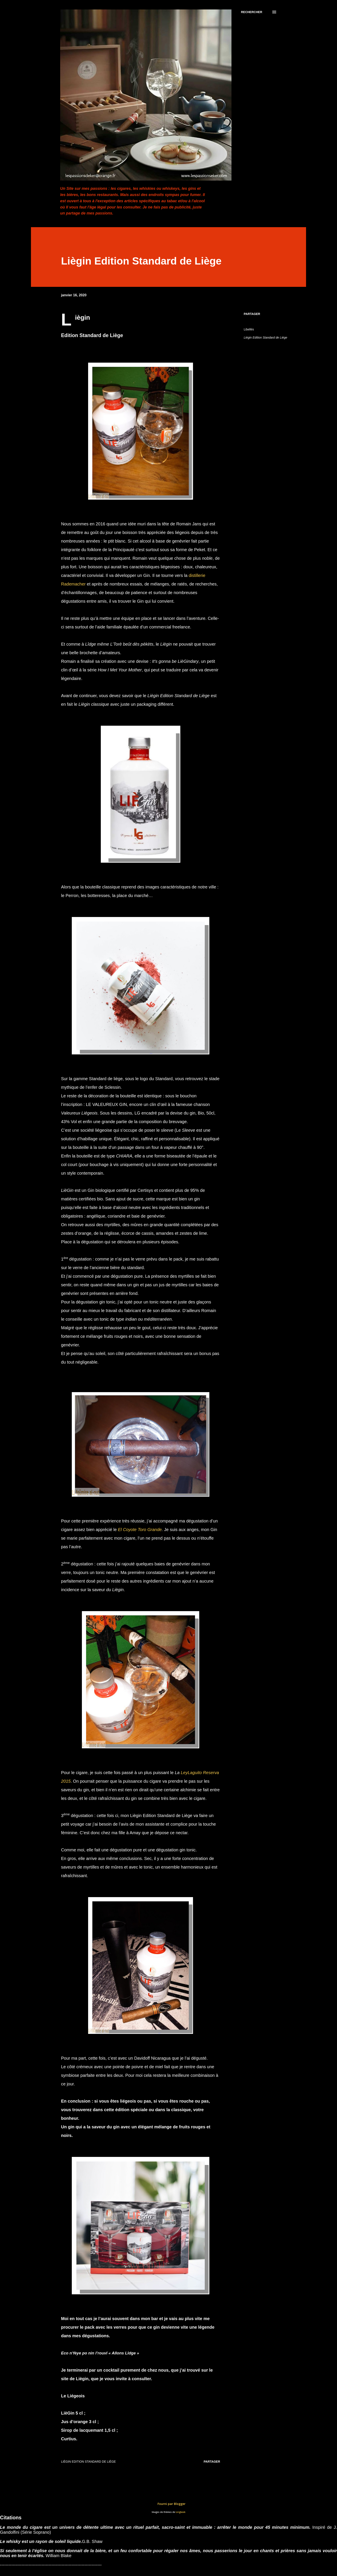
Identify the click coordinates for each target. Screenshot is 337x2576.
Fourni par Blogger (168, 2504)
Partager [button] (252, 314)
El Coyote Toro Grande (140, 1529)
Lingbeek (180, 2512)
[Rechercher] (251, 12)
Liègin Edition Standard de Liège (265, 337)
